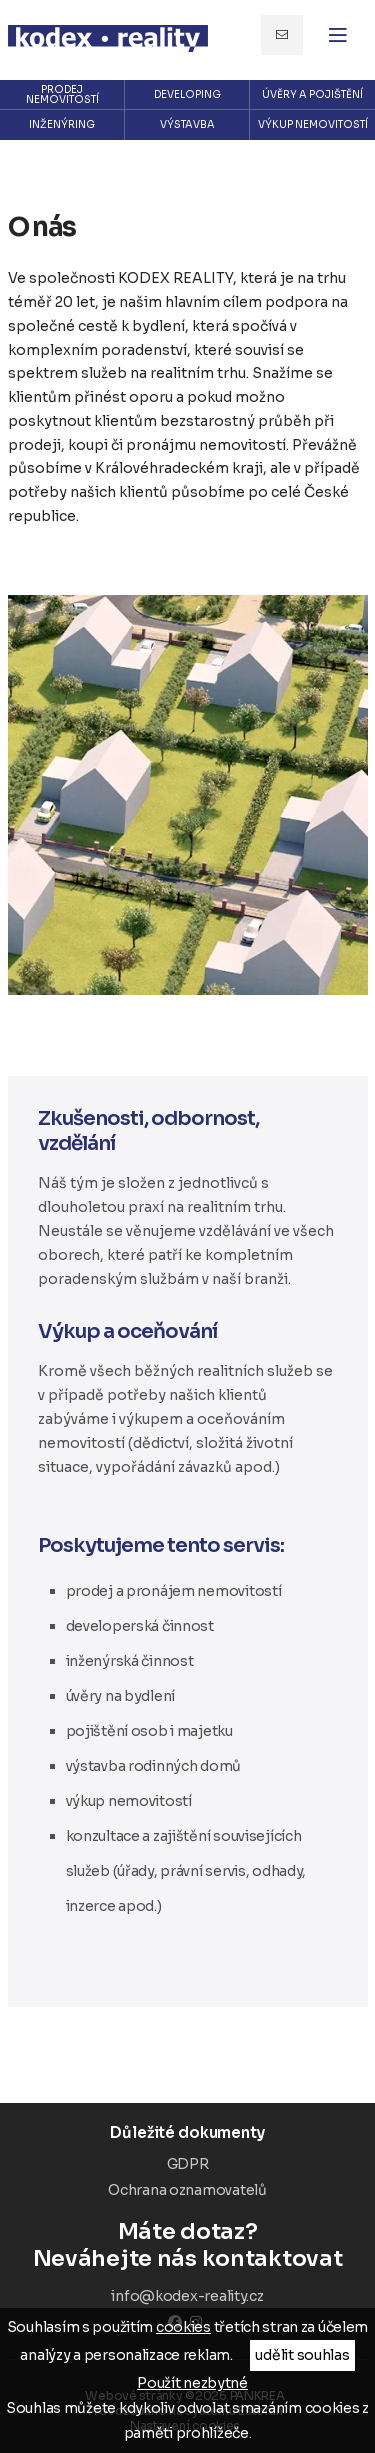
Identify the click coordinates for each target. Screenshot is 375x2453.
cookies (183, 2327)
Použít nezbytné (192, 2383)
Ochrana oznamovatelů (187, 2190)
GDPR (188, 2164)
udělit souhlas (302, 2355)
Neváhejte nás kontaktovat (188, 2245)
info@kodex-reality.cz (282, 35)
